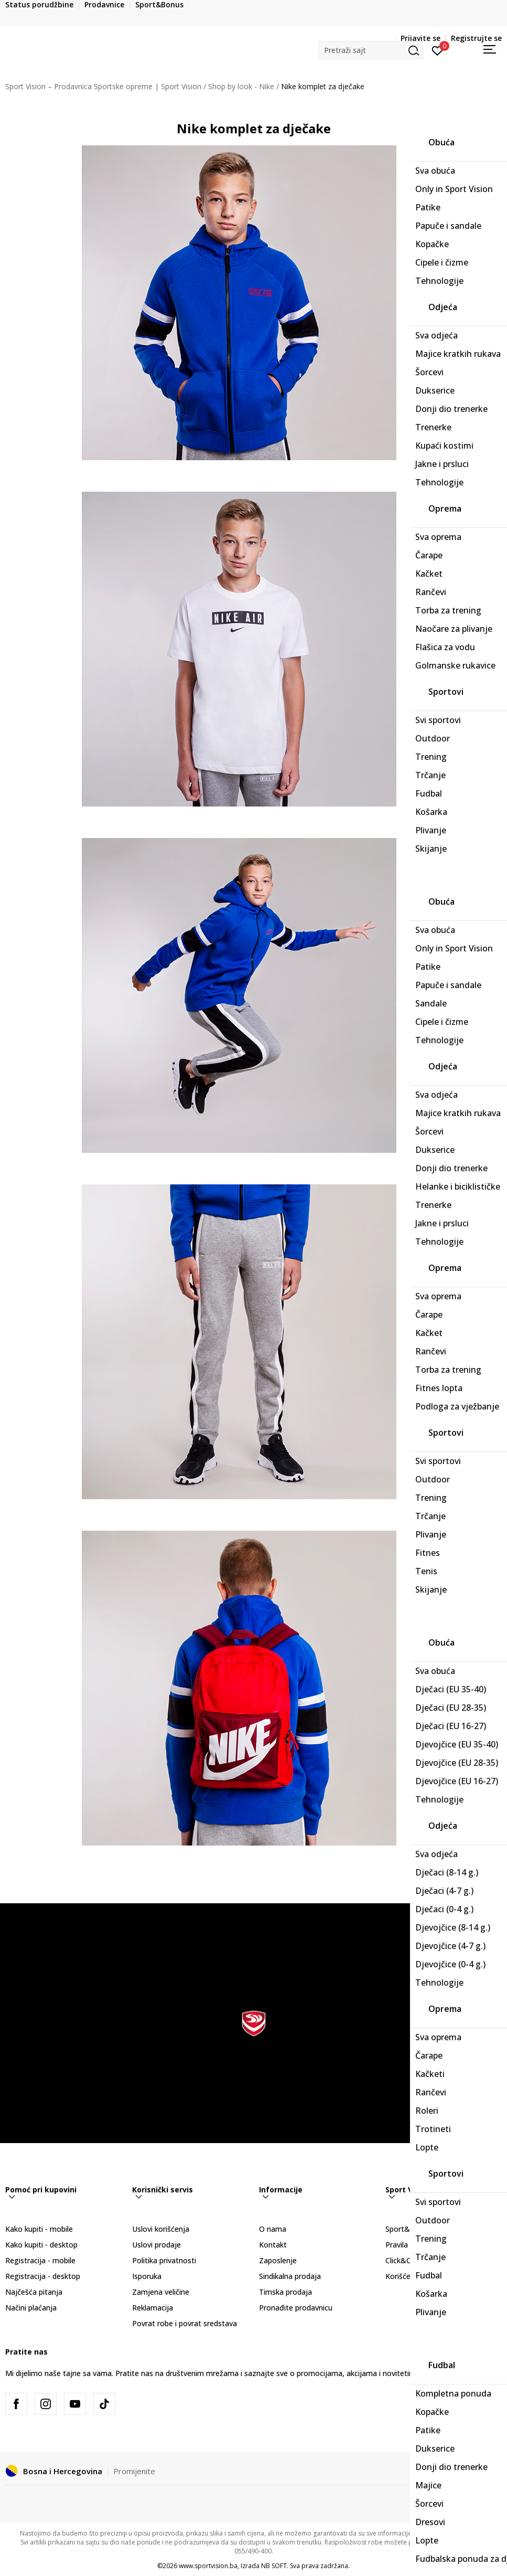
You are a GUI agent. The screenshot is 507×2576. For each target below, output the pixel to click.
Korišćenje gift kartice (422, 2276)
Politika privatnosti (164, 2260)
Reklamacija (152, 2308)
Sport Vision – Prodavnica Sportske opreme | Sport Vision (103, 86)
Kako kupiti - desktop (41, 2245)
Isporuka (146, 2276)
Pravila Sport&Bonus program (437, 2245)
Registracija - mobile (40, 2260)
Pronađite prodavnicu (295, 2308)
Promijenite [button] (134, 2471)
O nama (272, 2229)
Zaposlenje (278, 2260)
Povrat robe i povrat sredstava (184, 2323)
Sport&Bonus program (424, 2229)
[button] (370, 50)
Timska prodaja (285, 2292)
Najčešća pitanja (33, 2292)
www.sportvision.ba (208, 2565)
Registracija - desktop (42, 2276)
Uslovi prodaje (156, 2245)
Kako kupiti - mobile (39, 2229)
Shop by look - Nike (241, 86)
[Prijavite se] (437, 50)
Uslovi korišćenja (160, 2229)
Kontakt (273, 2245)
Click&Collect (407, 2260)
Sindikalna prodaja (290, 2276)
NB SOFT (274, 2565)
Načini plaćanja (31, 2308)
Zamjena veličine (160, 2292)
